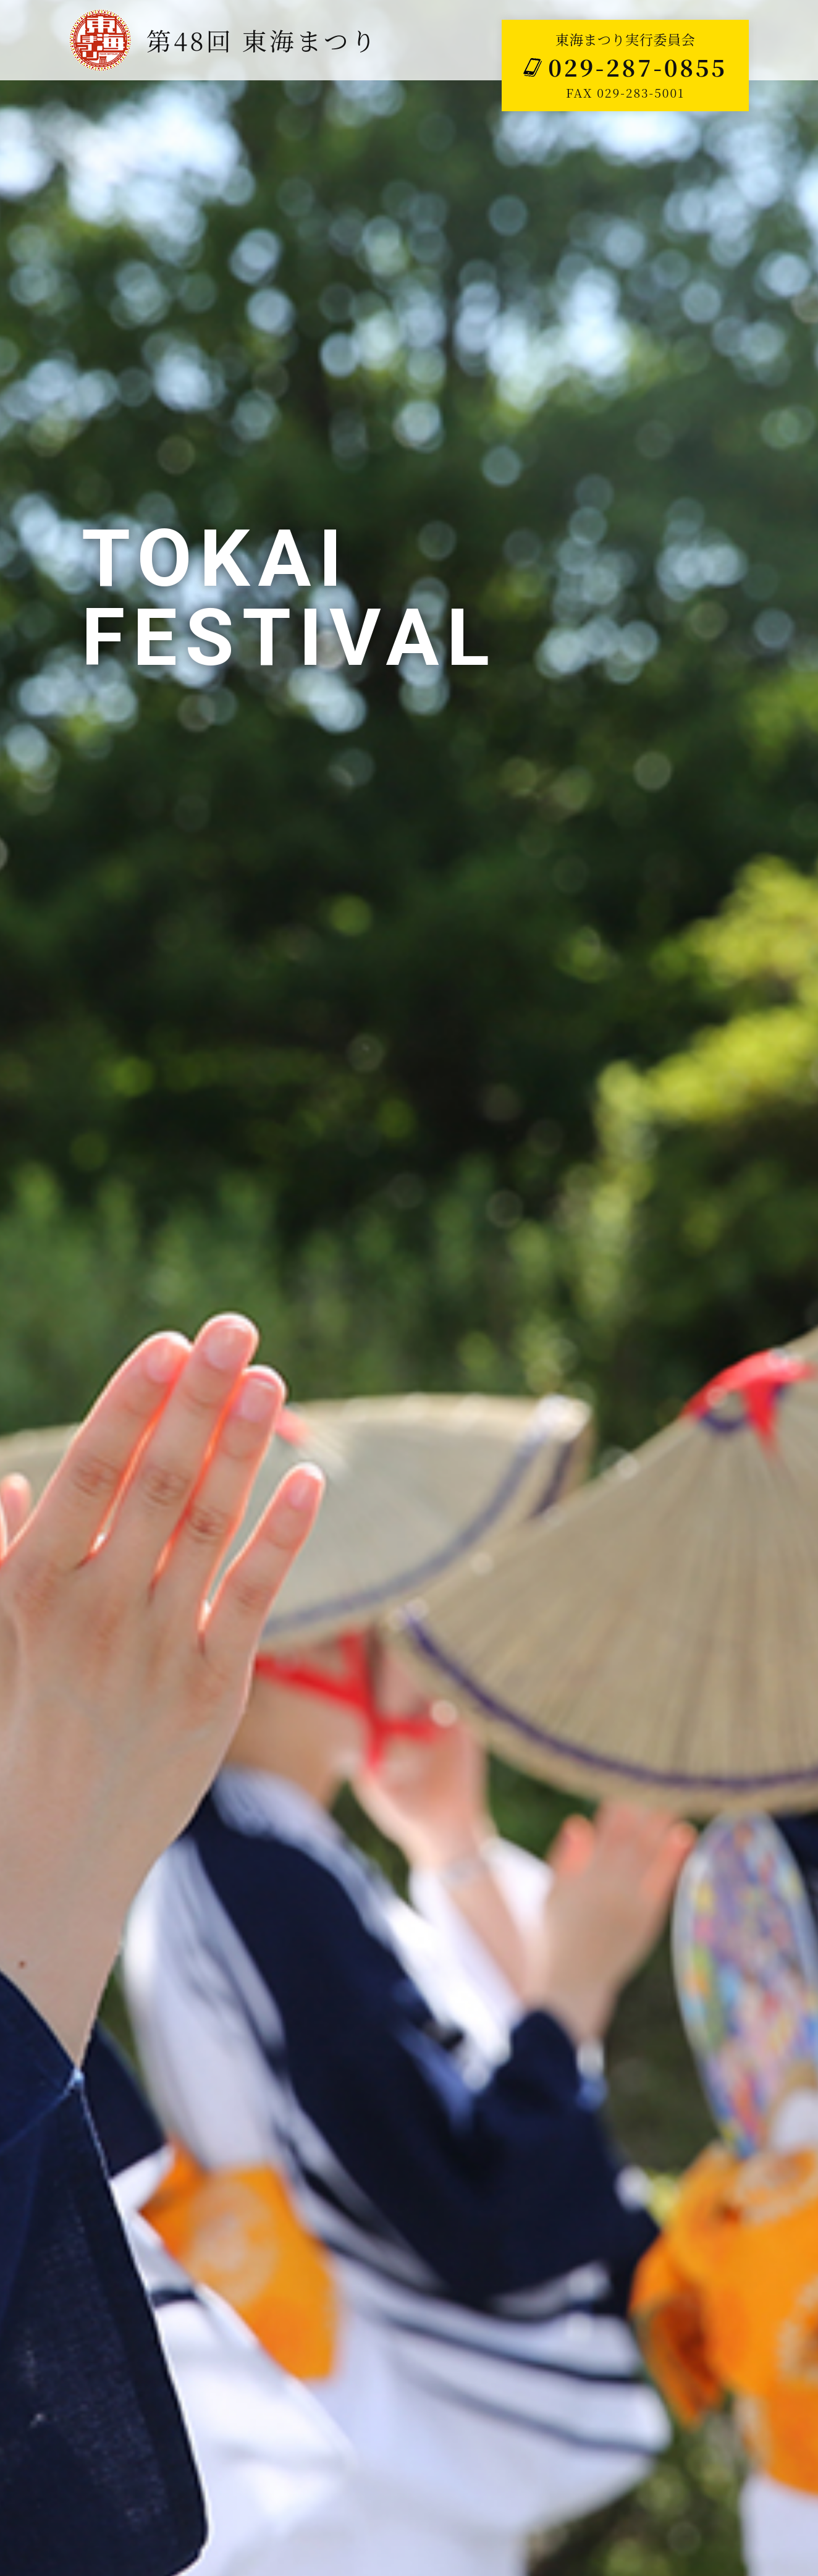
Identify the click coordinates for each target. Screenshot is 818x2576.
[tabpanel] (409, 1288)
